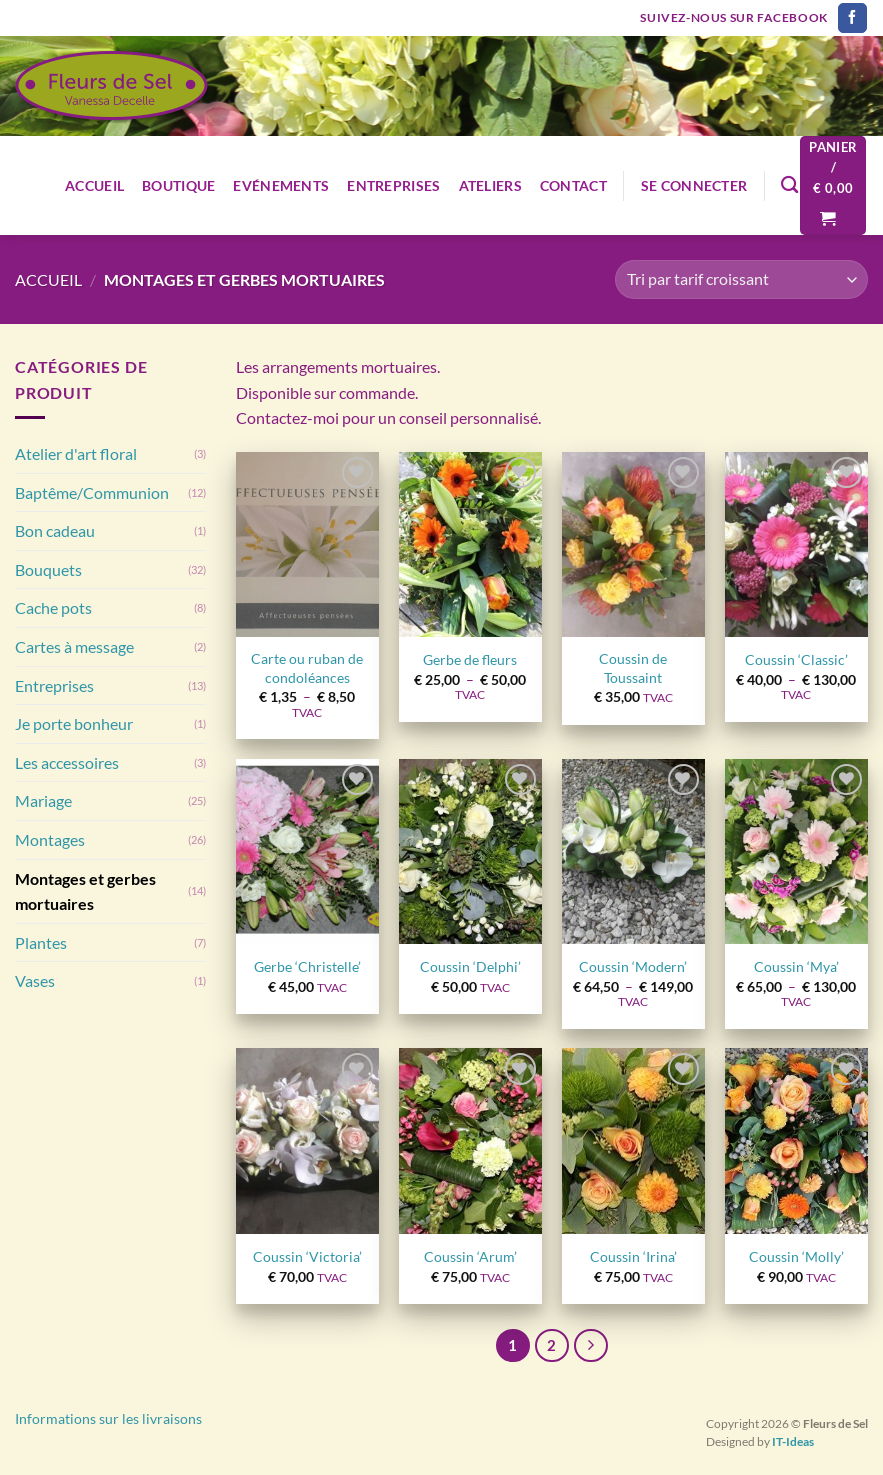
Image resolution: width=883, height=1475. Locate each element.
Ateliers (490, 185)
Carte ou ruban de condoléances (307, 668)
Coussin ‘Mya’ (796, 966)
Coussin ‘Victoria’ (307, 1256)
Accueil (94, 185)
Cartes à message (74, 646)
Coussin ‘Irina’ (633, 1256)
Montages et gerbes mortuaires (85, 891)
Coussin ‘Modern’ (633, 966)
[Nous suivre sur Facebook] (852, 18)
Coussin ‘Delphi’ (470, 966)
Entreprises (393, 185)
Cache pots (53, 607)
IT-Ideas (793, 1441)
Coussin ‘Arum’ (470, 1256)
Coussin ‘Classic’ (796, 659)
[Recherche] (789, 185)
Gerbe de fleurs (470, 659)
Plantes (41, 942)
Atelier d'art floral (76, 453)
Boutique (178, 185)
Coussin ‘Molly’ (796, 1256)
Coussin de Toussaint (633, 668)
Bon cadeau (55, 530)
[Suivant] (591, 1346)
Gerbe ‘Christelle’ (307, 966)
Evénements (281, 185)
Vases (35, 980)
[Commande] (741, 279)
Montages (50, 839)
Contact (573, 185)
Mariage (43, 800)
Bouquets (48, 569)
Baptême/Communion (92, 492)
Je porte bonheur (74, 723)
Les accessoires (67, 762)
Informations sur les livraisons (108, 1418)
